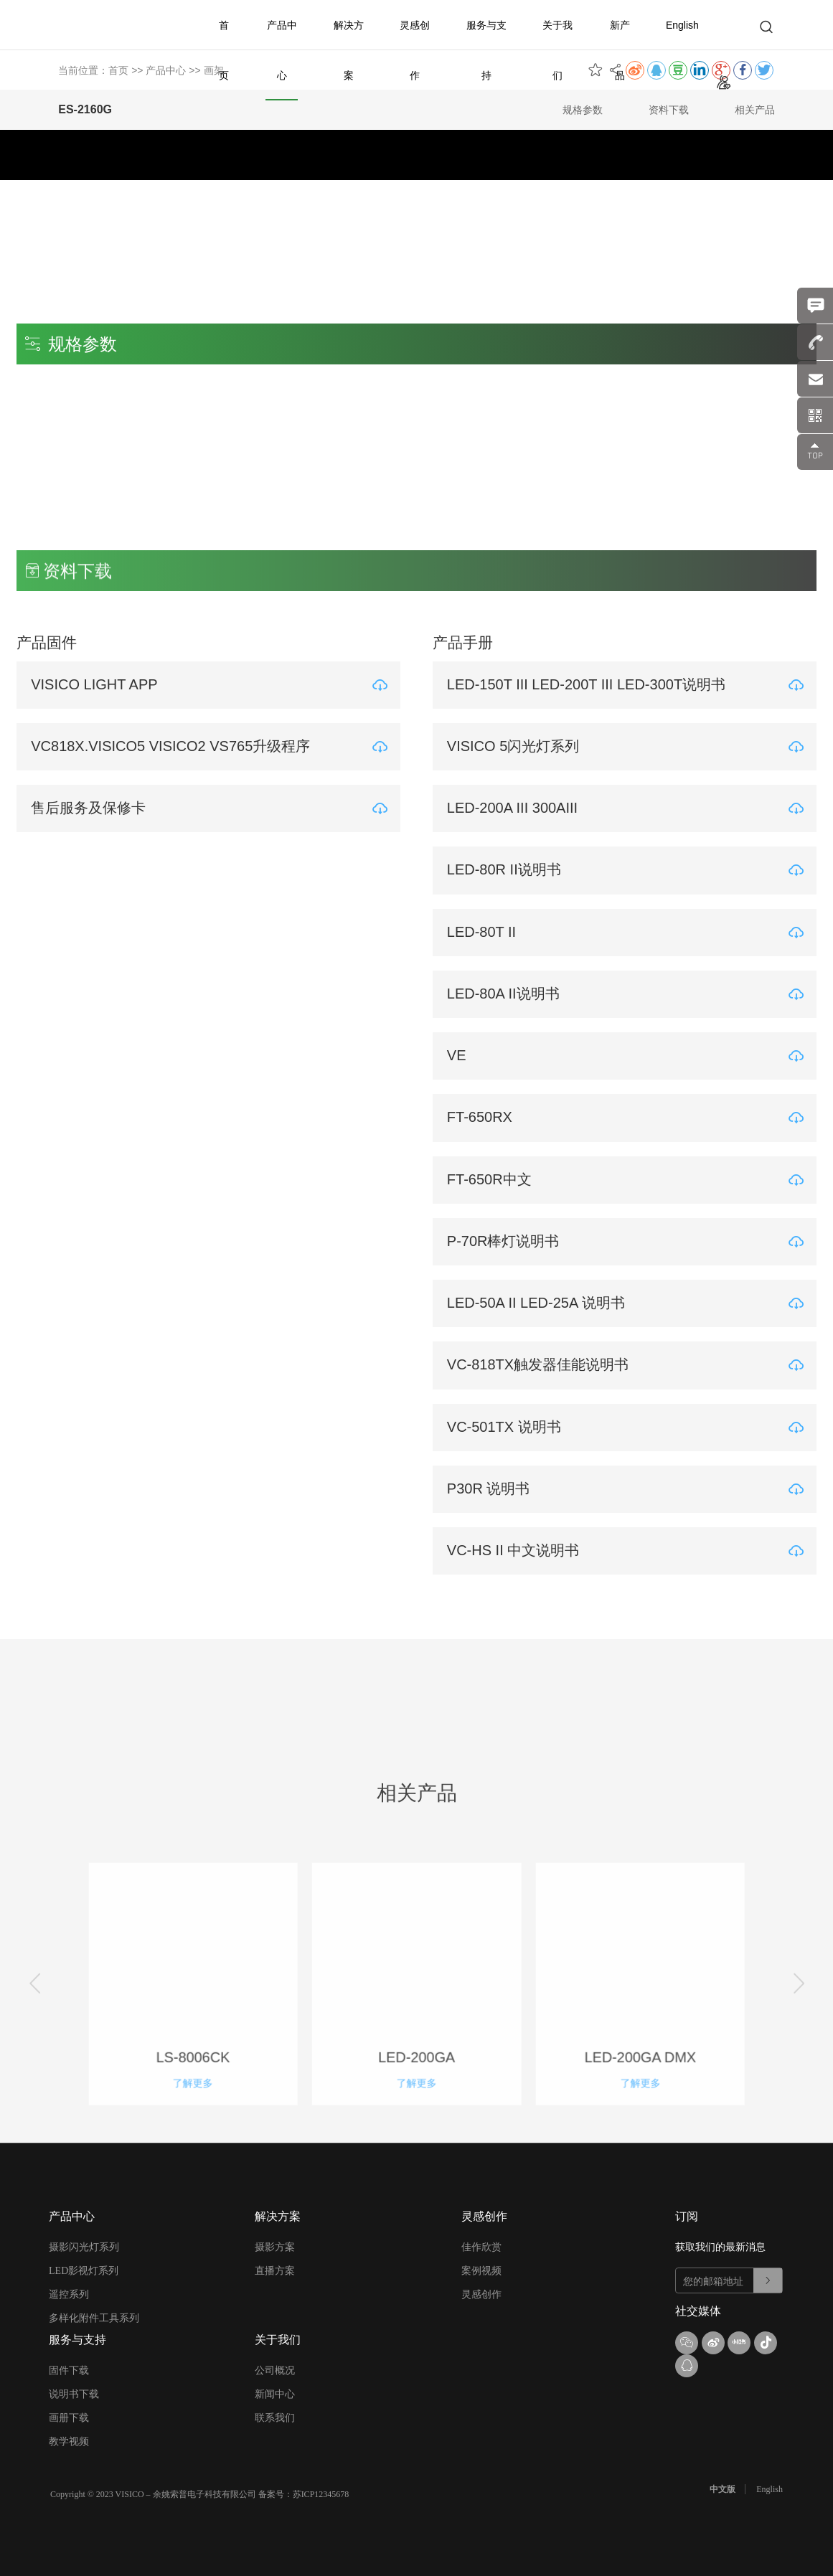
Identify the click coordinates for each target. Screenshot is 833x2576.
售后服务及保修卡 (92, 808)
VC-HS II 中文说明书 (516, 1548)
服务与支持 (486, 50)
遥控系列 (69, 2293)
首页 (224, 50)
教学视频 (69, 2440)
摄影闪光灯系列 (84, 2246)
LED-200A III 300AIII (516, 808)
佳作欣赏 (481, 2246)
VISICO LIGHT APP (97, 684)
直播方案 (275, 2270)
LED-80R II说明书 (507, 869)
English (682, 25)
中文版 (722, 2488)
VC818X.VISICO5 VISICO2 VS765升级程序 (174, 746)
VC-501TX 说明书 (507, 1425)
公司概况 (275, 2369)
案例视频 (481, 2270)
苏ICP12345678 (321, 2493)
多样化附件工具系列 (94, 2317)
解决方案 (349, 50)
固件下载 (69, 2369)
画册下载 (69, 2417)
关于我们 (557, 50)
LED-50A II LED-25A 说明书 (539, 1301)
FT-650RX (483, 1116)
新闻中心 (275, 2393)
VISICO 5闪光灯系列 (516, 746)
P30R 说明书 (492, 1486)
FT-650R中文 (493, 1178)
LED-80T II (485, 931)
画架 (214, 70)
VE (460, 1054)
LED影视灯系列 (83, 2270)
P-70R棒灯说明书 (507, 1239)
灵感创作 (415, 50)
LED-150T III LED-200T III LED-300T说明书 (590, 684)
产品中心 (282, 50)
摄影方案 (275, 2246)
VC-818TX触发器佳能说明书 (541, 1363)
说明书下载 (74, 2393)
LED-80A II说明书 (507, 993)
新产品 (620, 50)
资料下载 (669, 109)
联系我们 (275, 2417)
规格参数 (583, 109)
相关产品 (755, 109)
